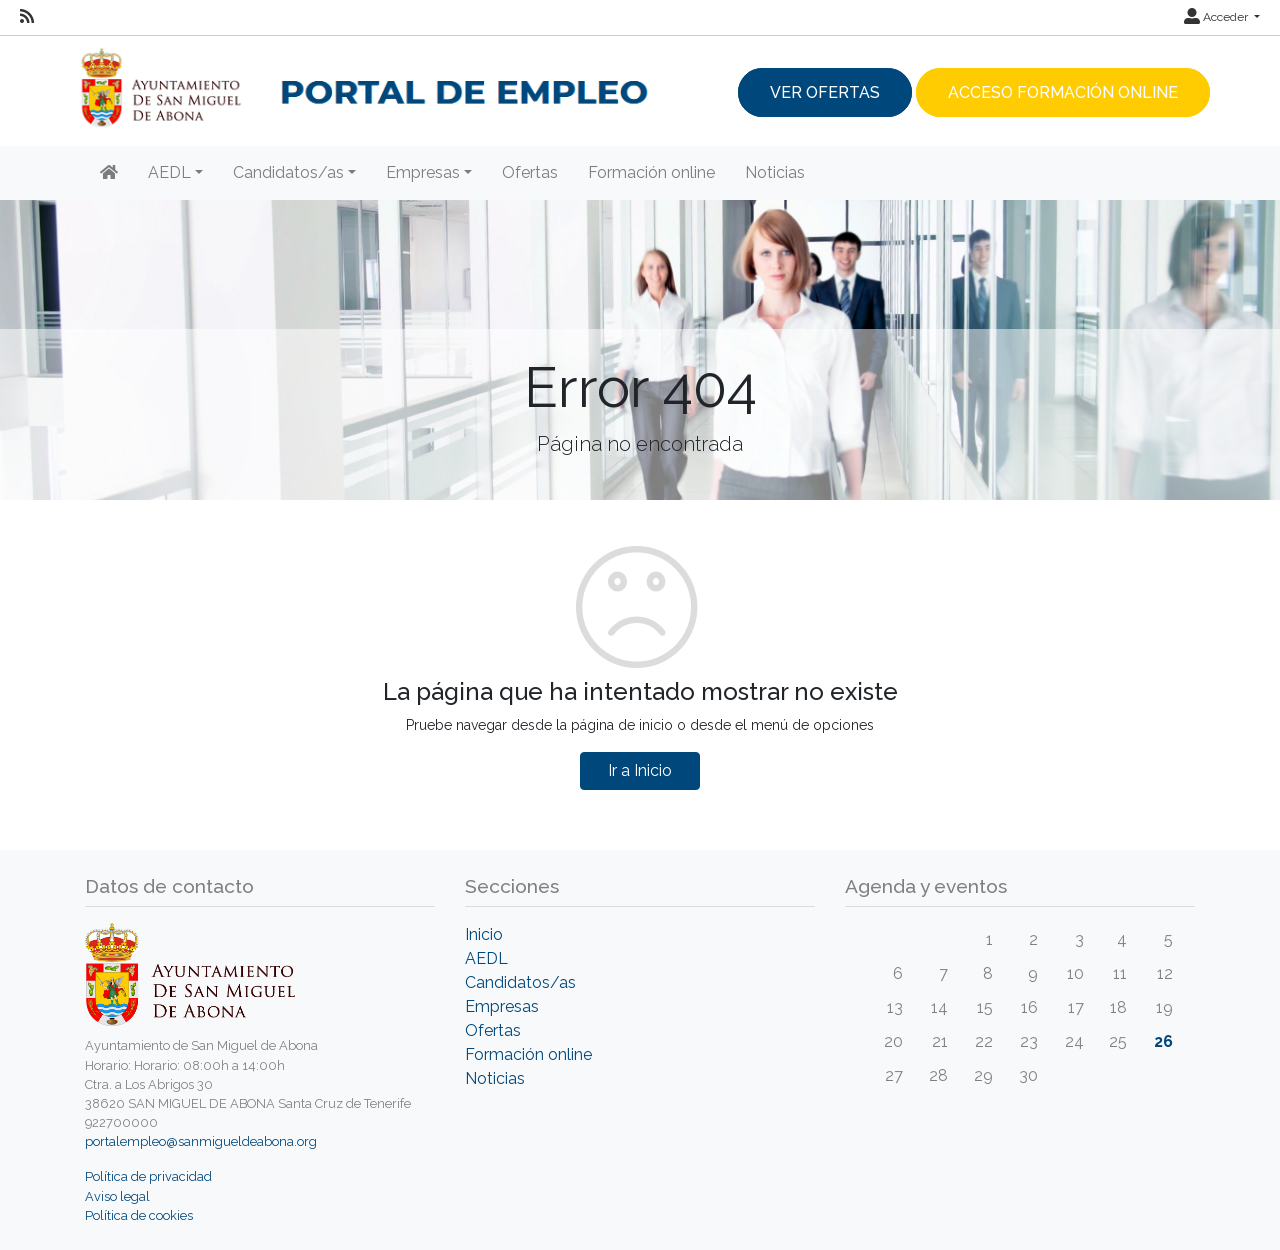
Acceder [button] (1217, 17)
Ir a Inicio (640, 770)
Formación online (651, 172)
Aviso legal (117, 1196)
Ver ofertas (825, 92)
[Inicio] (109, 173)
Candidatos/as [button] (288, 172)
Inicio (484, 934)
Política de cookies (139, 1215)
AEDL (486, 958)
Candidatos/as (520, 982)
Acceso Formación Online (1063, 92)
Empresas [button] (423, 172)
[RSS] (27, 17)
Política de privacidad (148, 1176)
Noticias (775, 172)
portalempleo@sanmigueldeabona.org (201, 1141)
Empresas (502, 1006)
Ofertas (530, 172)
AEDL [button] (169, 172)
